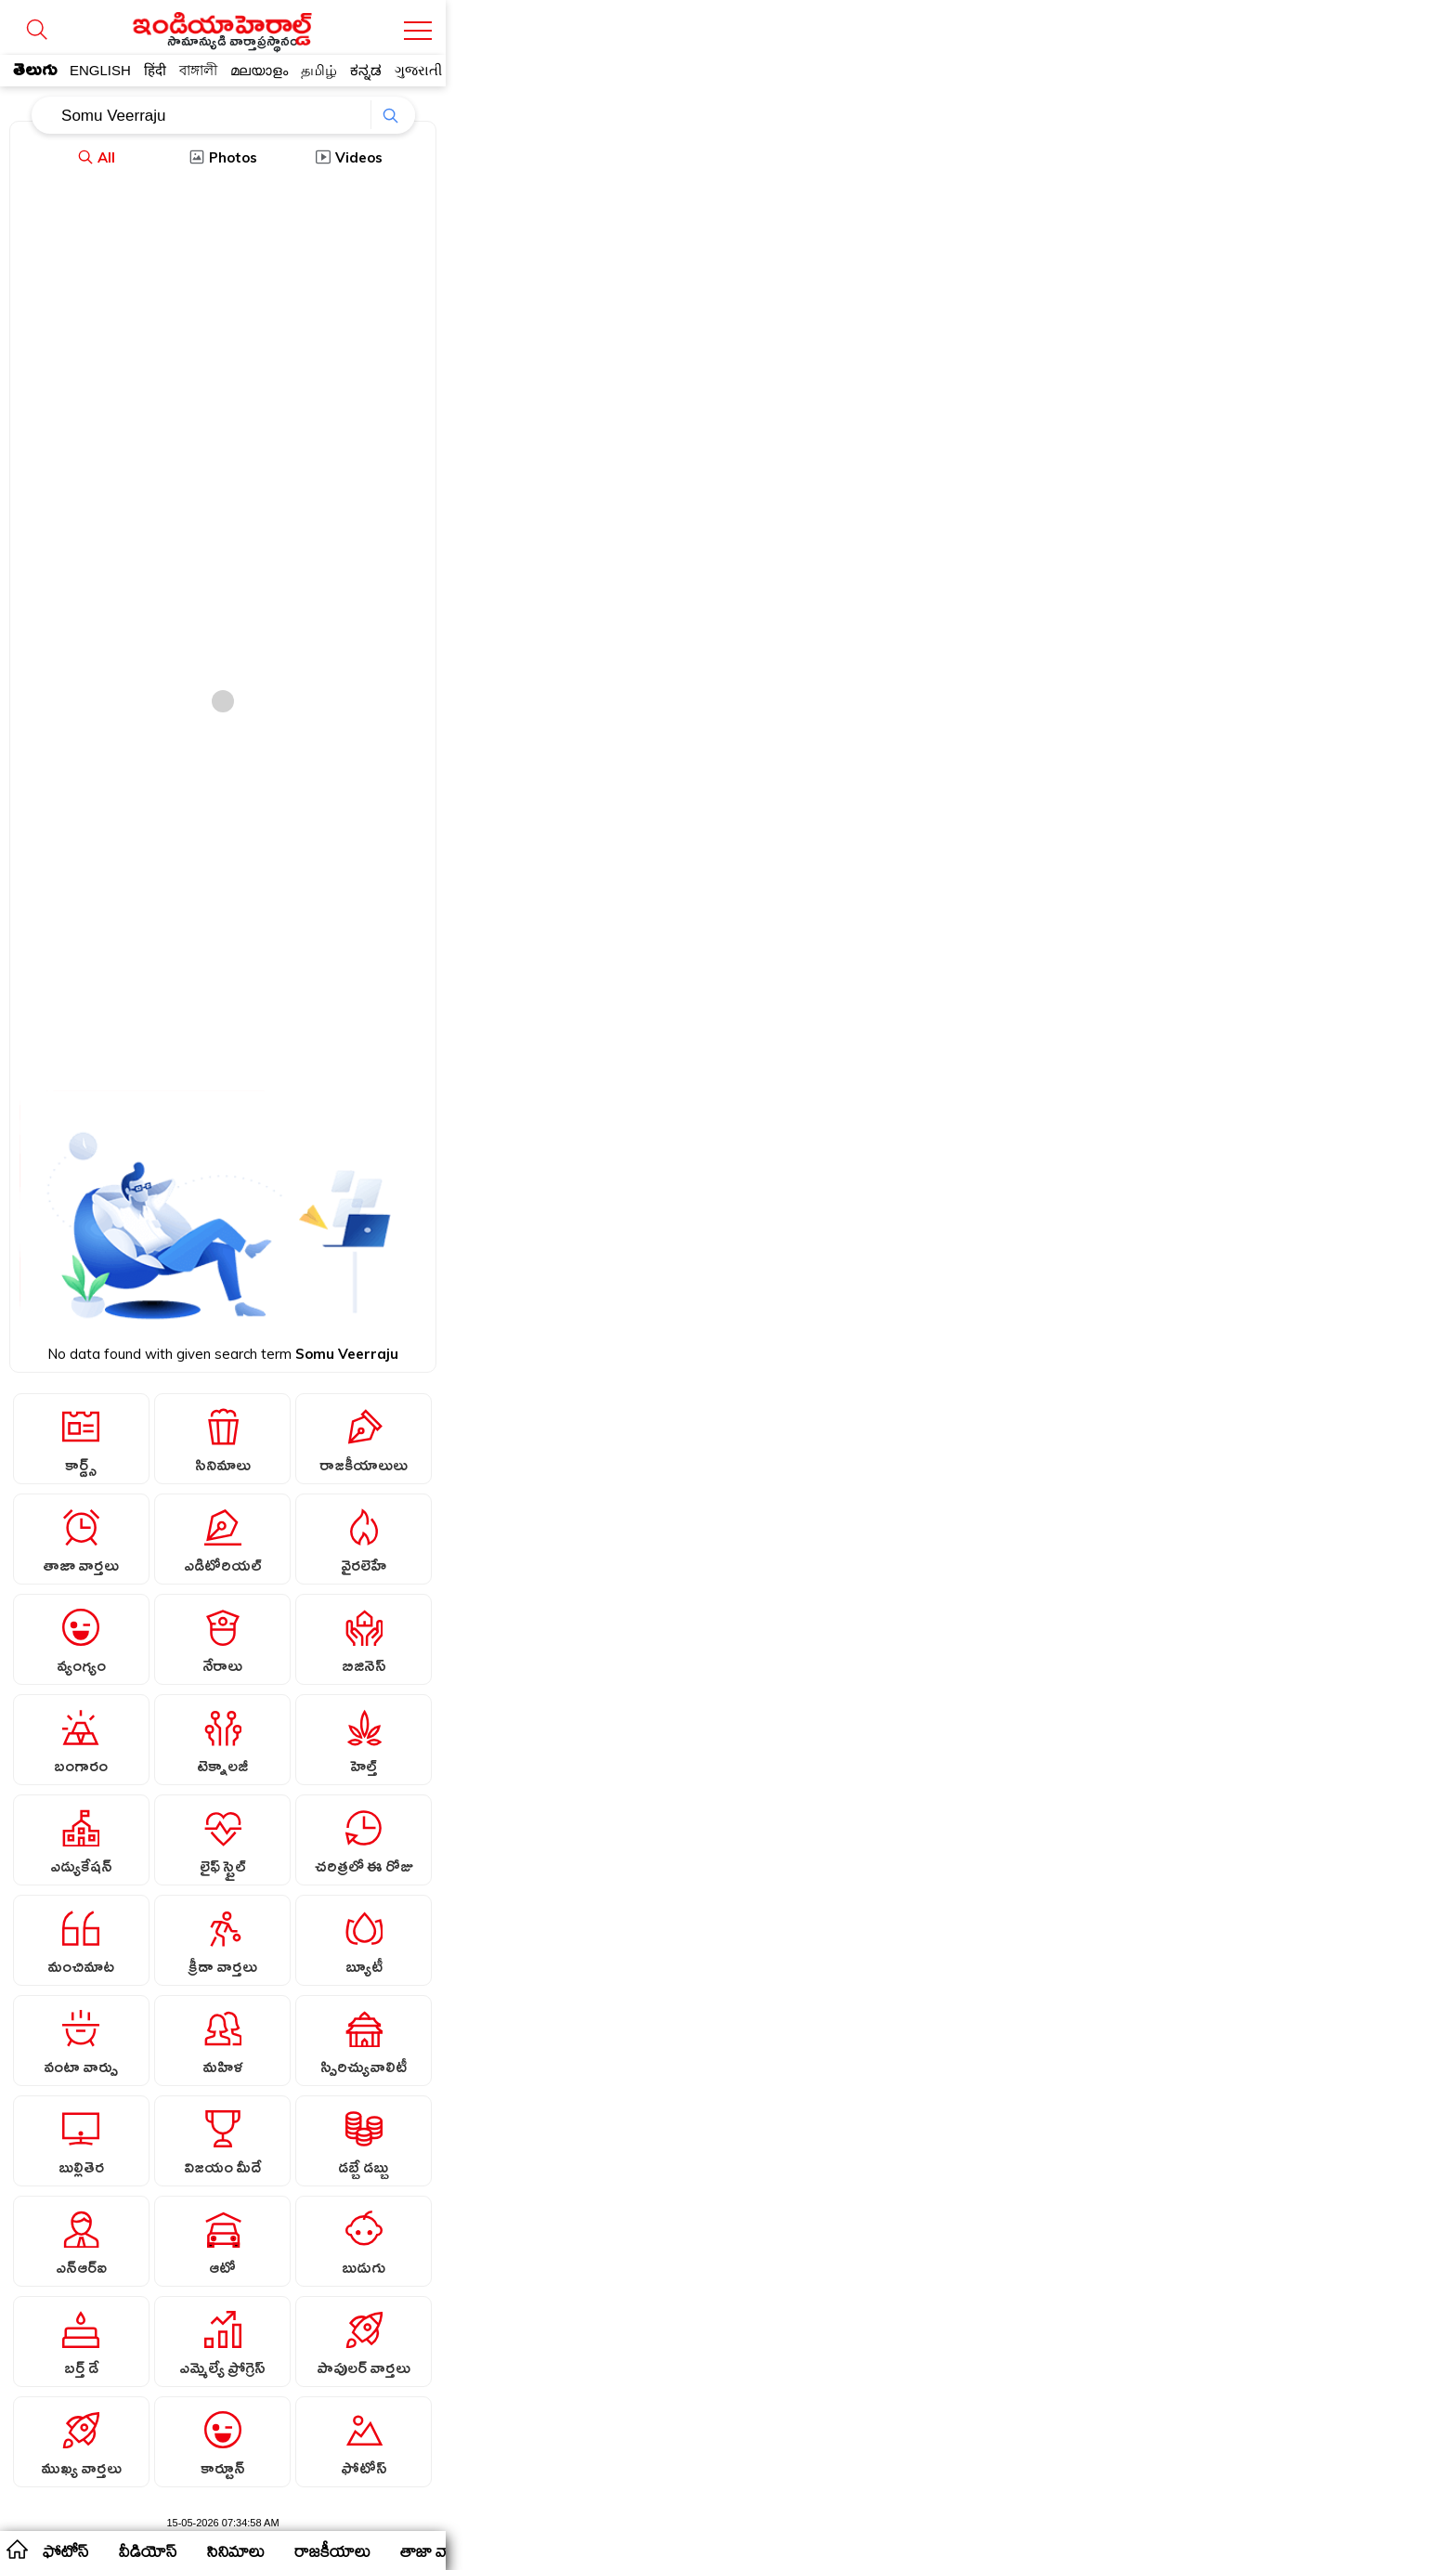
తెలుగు (35, 73)
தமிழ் (319, 70)
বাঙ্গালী (198, 70)
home (16, 2548)
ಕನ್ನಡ (366, 70)
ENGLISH (100, 70)
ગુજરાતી (418, 70)
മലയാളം (259, 70)
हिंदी (155, 70)
